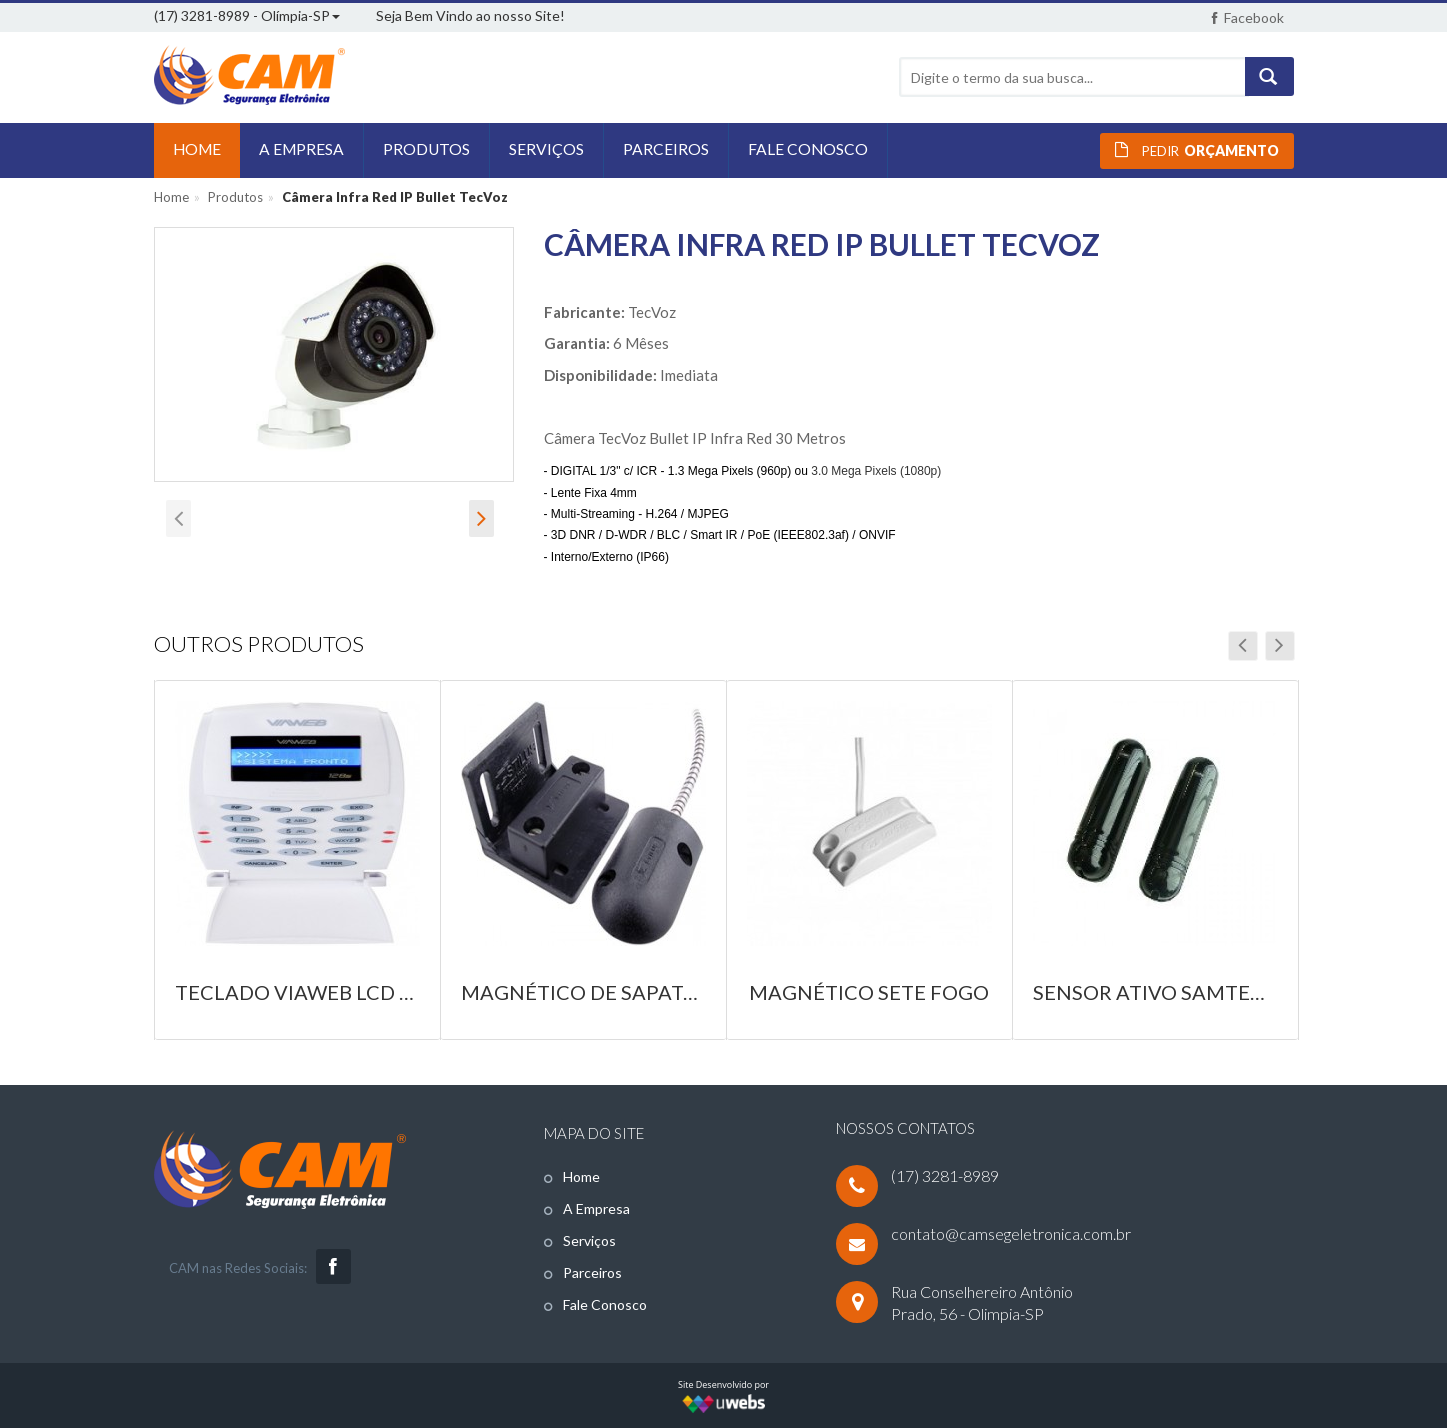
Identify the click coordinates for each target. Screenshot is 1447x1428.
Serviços (589, 1240)
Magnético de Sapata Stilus (583, 992)
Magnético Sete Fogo (869, 992)
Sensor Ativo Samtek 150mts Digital (1155, 992)
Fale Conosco (605, 1304)
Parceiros (592, 1272)
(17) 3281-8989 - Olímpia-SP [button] (247, 15)
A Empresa (596, 1208)
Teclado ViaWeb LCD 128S (297, 992)
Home (171, 197)
